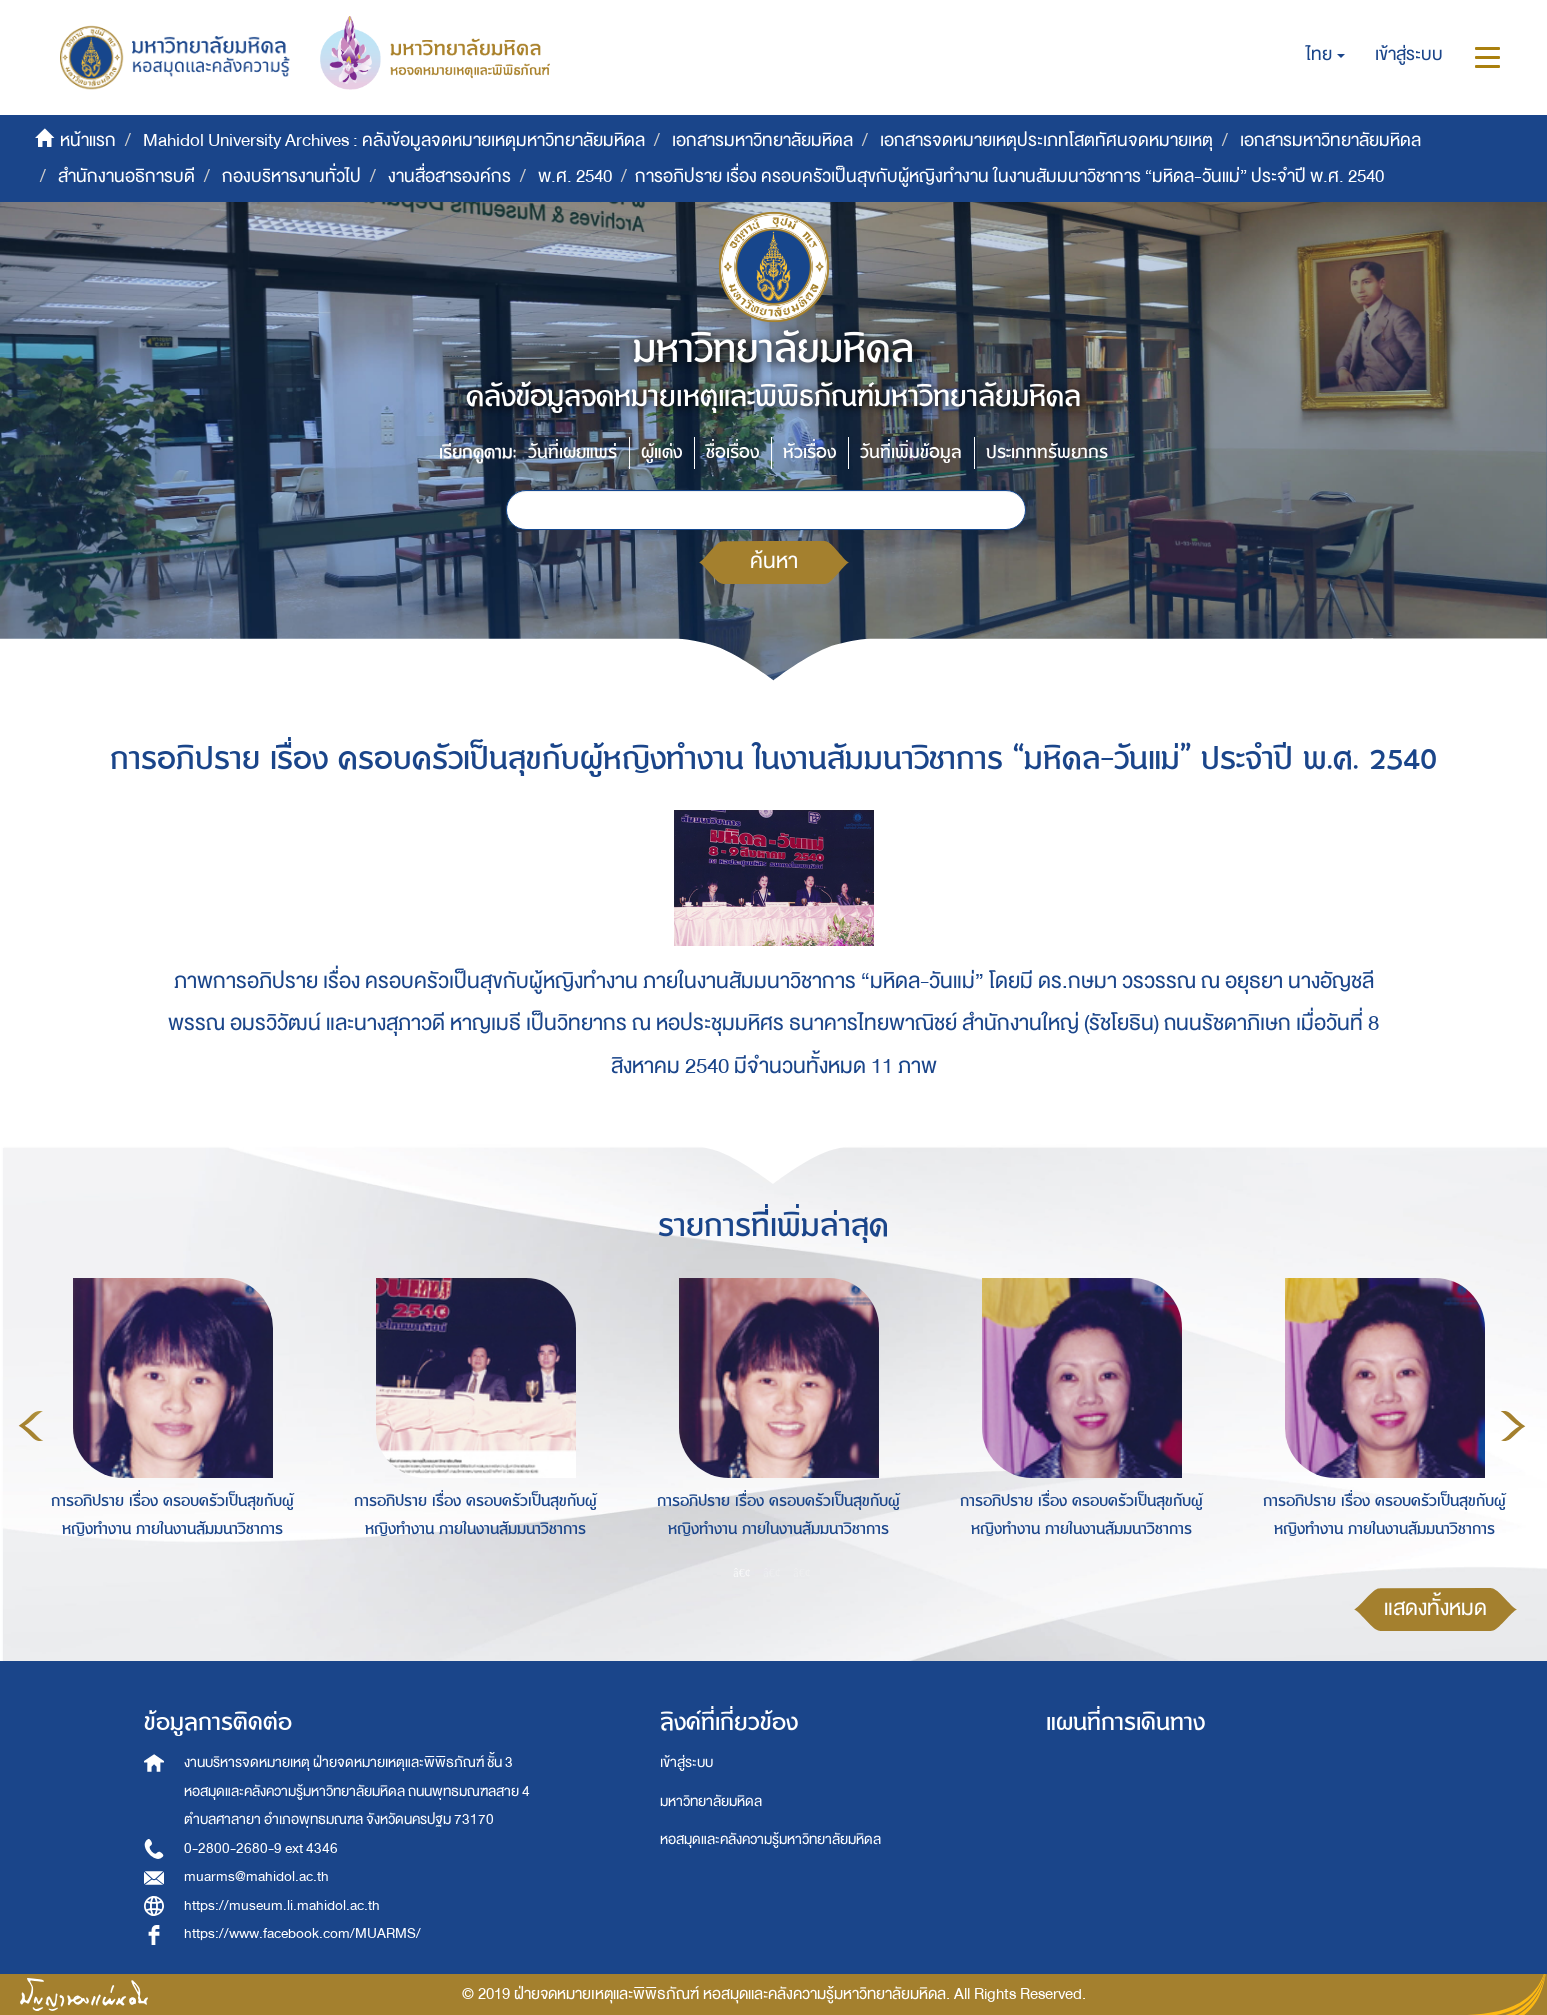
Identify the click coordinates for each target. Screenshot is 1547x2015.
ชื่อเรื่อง (732, 452)
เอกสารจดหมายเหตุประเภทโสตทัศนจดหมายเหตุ (1046, 140)
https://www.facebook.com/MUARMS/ (302, 1933)
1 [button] (742, 1572)
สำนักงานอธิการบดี (126, 176)
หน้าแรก (88, 140)
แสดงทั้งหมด (1435, 1608)
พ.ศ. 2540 (575, 176)
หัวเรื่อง (809, 452)
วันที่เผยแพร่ (572, 452)
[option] (167, 1423)
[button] (1325, 55)
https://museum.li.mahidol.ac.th (282, 1905)
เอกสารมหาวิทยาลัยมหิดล (762, 140)
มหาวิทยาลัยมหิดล (711, 1801)
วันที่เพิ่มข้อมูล (911, 452)
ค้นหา (774, 561)
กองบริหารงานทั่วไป (291, 176)
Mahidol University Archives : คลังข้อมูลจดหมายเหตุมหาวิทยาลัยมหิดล (394, 140)
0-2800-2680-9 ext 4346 (261, 1848)
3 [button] (802, 1572)
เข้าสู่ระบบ (686, 1762)
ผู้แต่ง (661, 452)
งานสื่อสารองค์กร (449, 176)
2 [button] (772, 1572)
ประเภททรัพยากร (1047, 452)
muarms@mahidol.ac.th (256, 1876)
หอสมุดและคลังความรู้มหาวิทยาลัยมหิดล (770, 1839)
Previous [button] (31, 1426)
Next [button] (1513, 1426)
